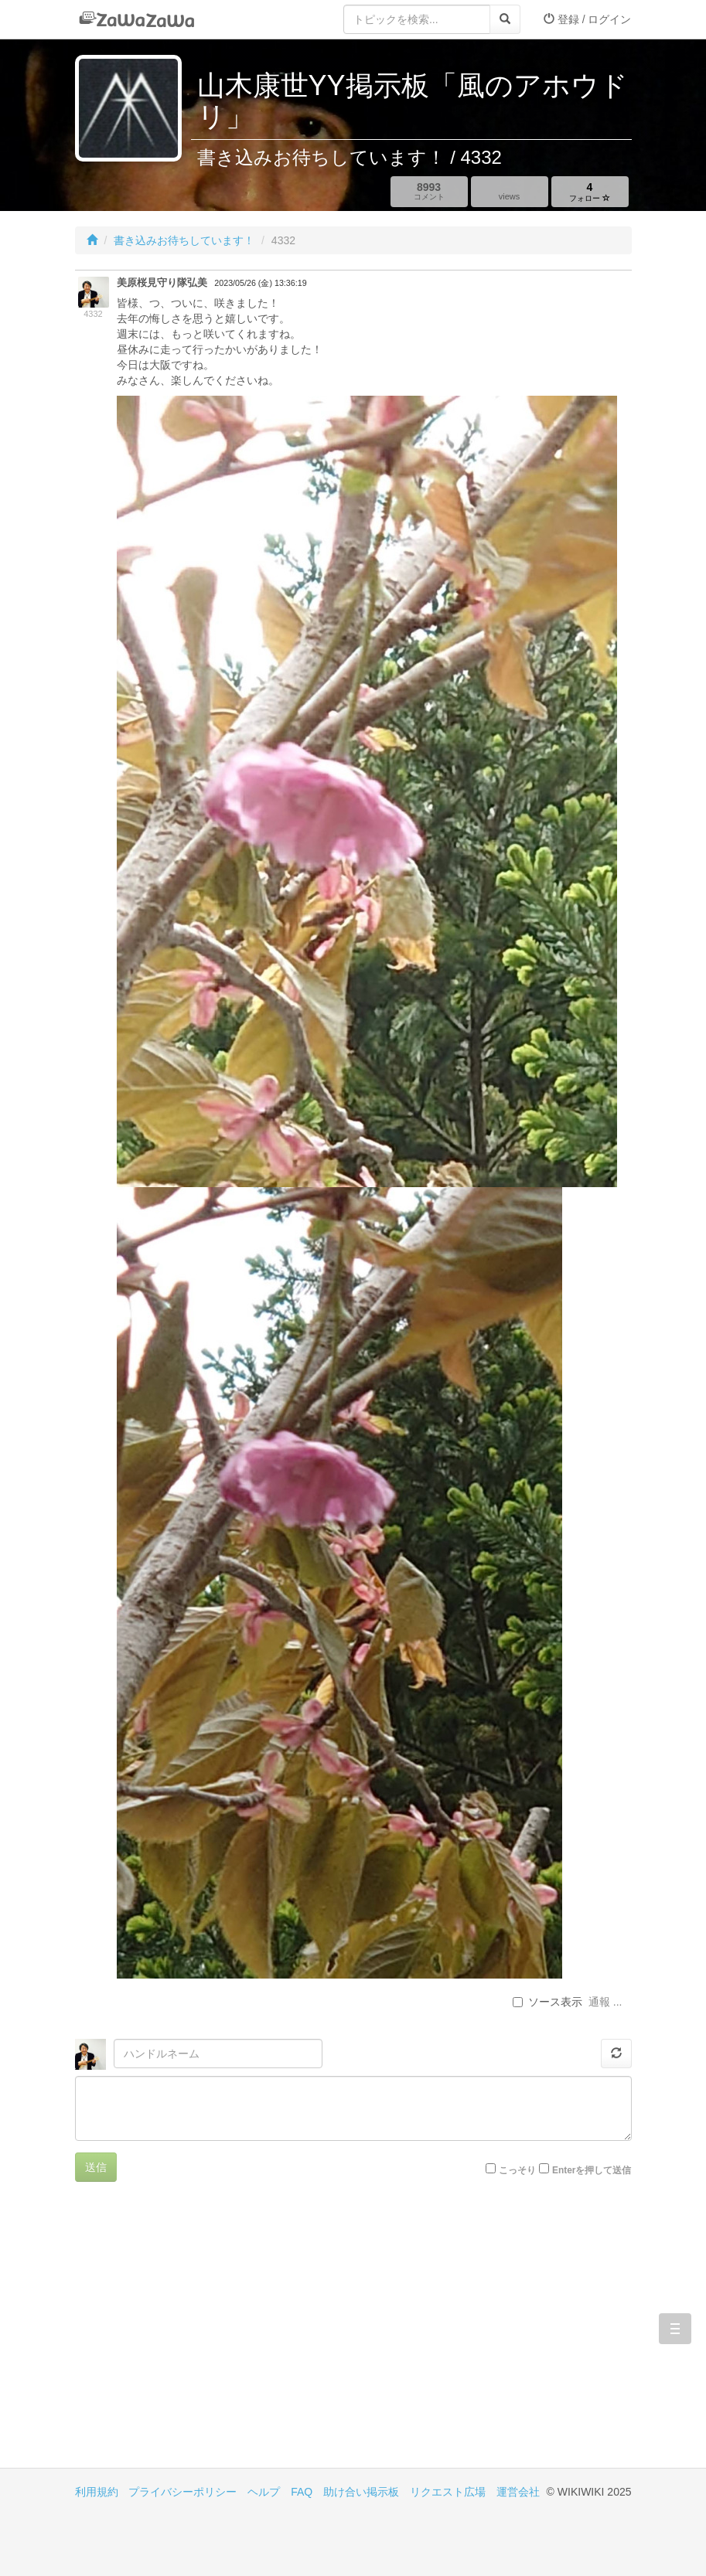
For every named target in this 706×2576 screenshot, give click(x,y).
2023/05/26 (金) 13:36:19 (260, 283)
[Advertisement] (214, 2336)
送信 (96, 2167)
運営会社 (518, 2492)
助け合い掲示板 (361, 2492)
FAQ (301, 2492)
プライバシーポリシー (182, 2492)
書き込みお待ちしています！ (184, 240)
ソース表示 (547, 2002)
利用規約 (96, 2492)
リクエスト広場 (448, 2492)
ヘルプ (263, 2492)
